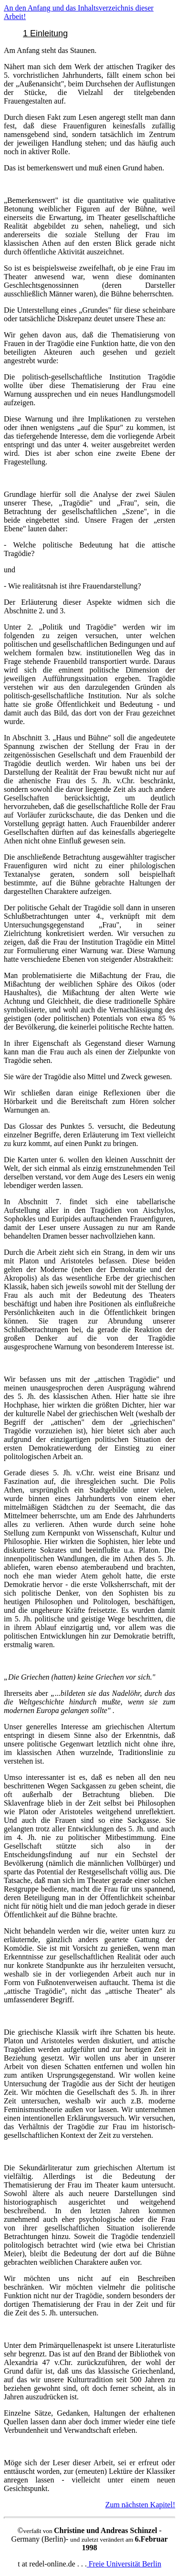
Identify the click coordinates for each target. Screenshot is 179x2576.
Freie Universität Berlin (124, 2564)
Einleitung (49, 33)
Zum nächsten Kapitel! (140, 2505)
